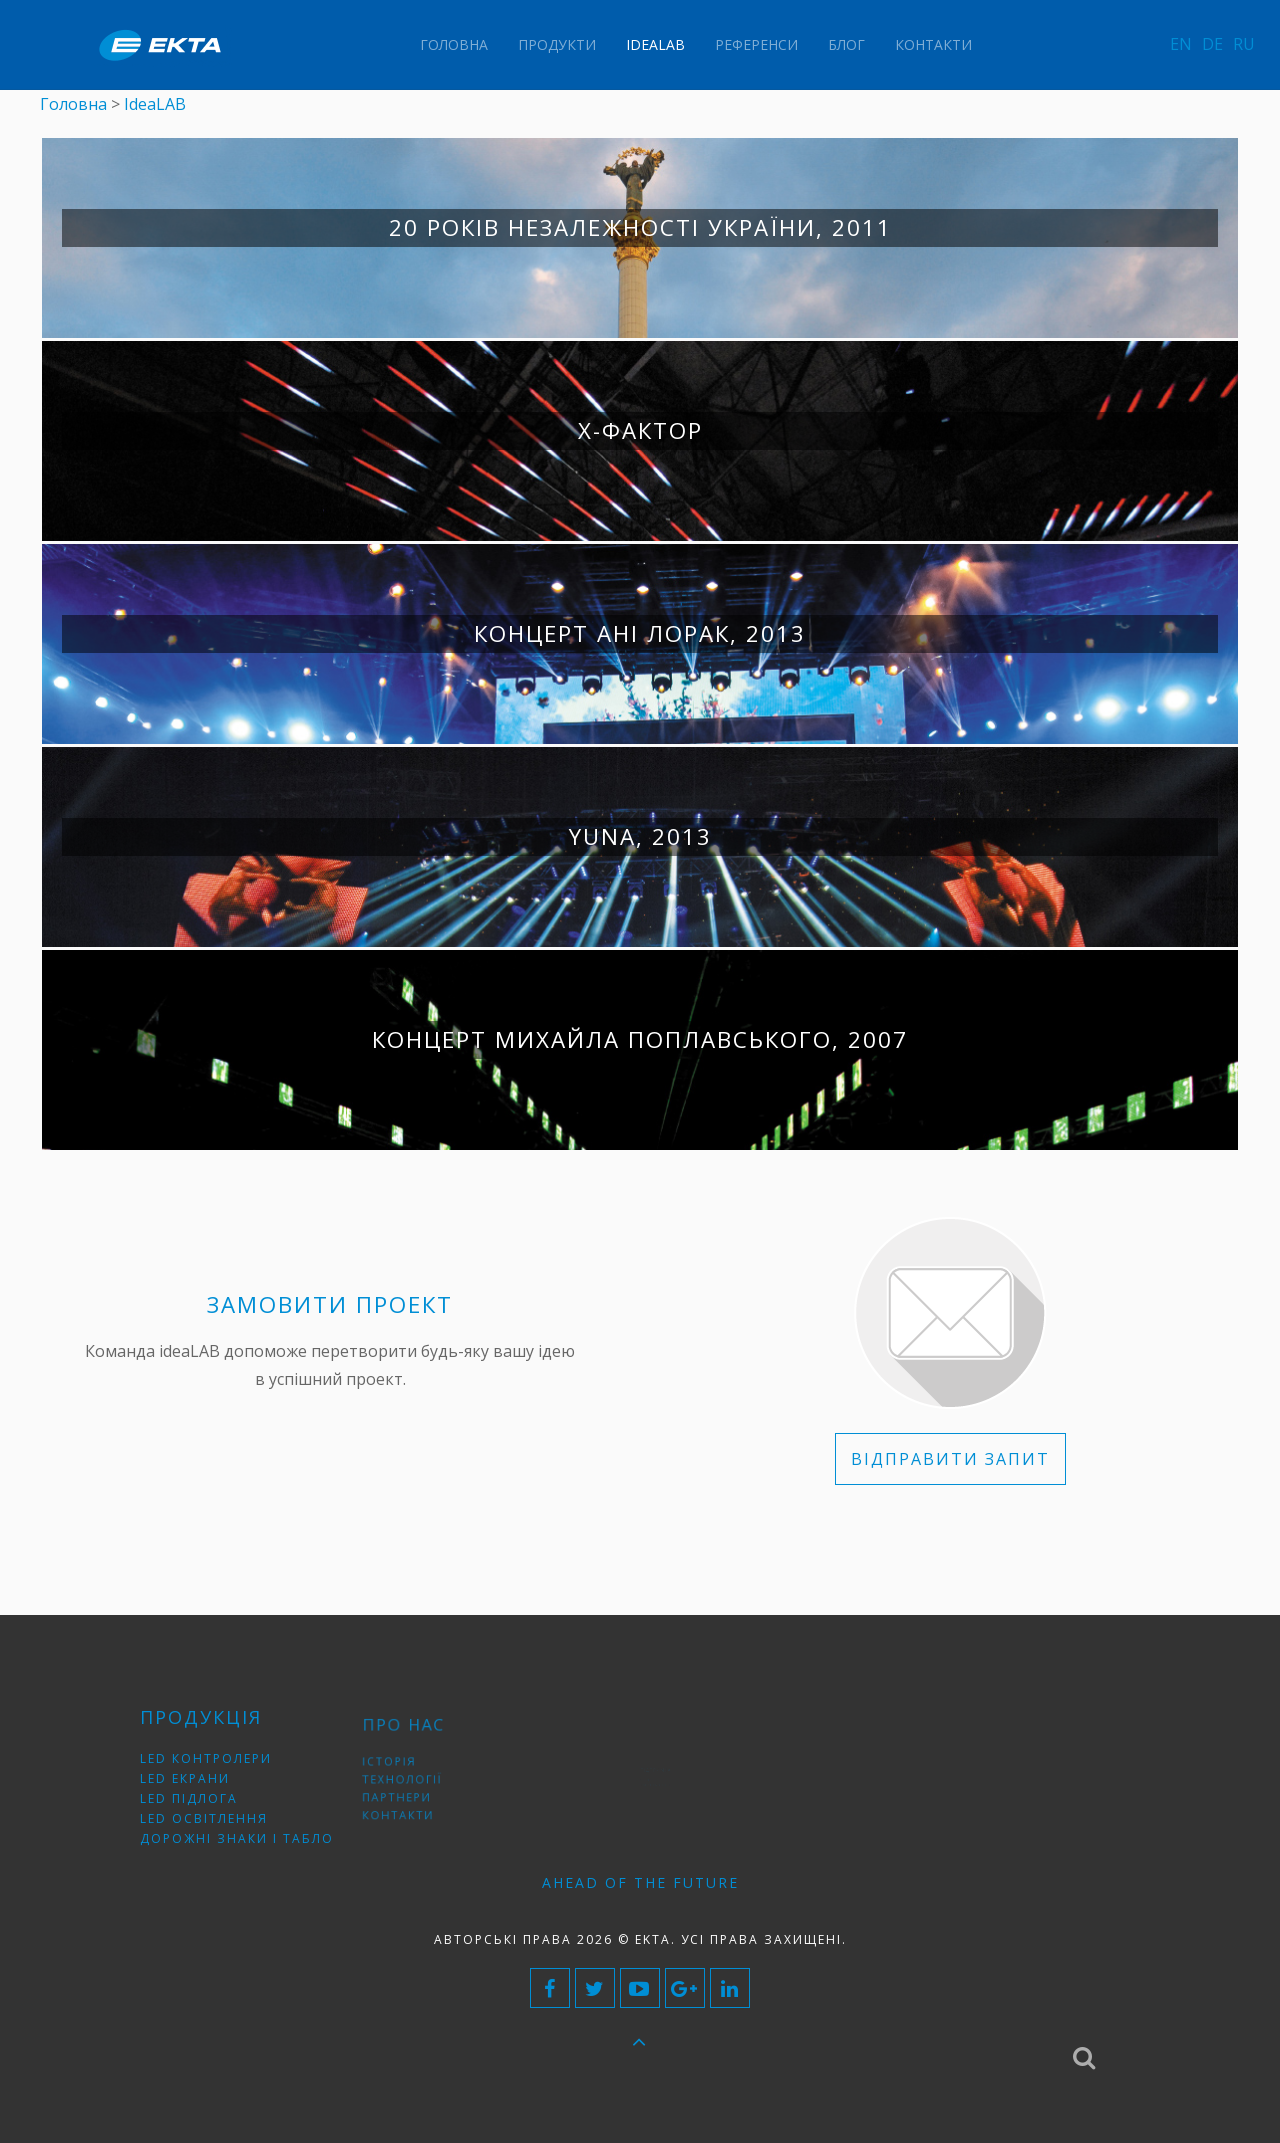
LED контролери (214, 1765)
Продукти (557, 44)
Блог (846, 44)
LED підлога (201, 1795)
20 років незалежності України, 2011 (640, 227)
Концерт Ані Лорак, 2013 (640, 633)
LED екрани (198, 1780)
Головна (454, 44)
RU (1244, 44)
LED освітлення (213, 1810)
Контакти (933, 44)
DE (1212, 44)
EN (1181, 44)
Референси (756, 44)
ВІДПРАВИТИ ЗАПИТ (950, 1459)
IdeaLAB (655, 44)
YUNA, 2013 (640, 836)
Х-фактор (640, 430)
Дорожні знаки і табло (237, 1825)
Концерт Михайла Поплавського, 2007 (640, 1039)
